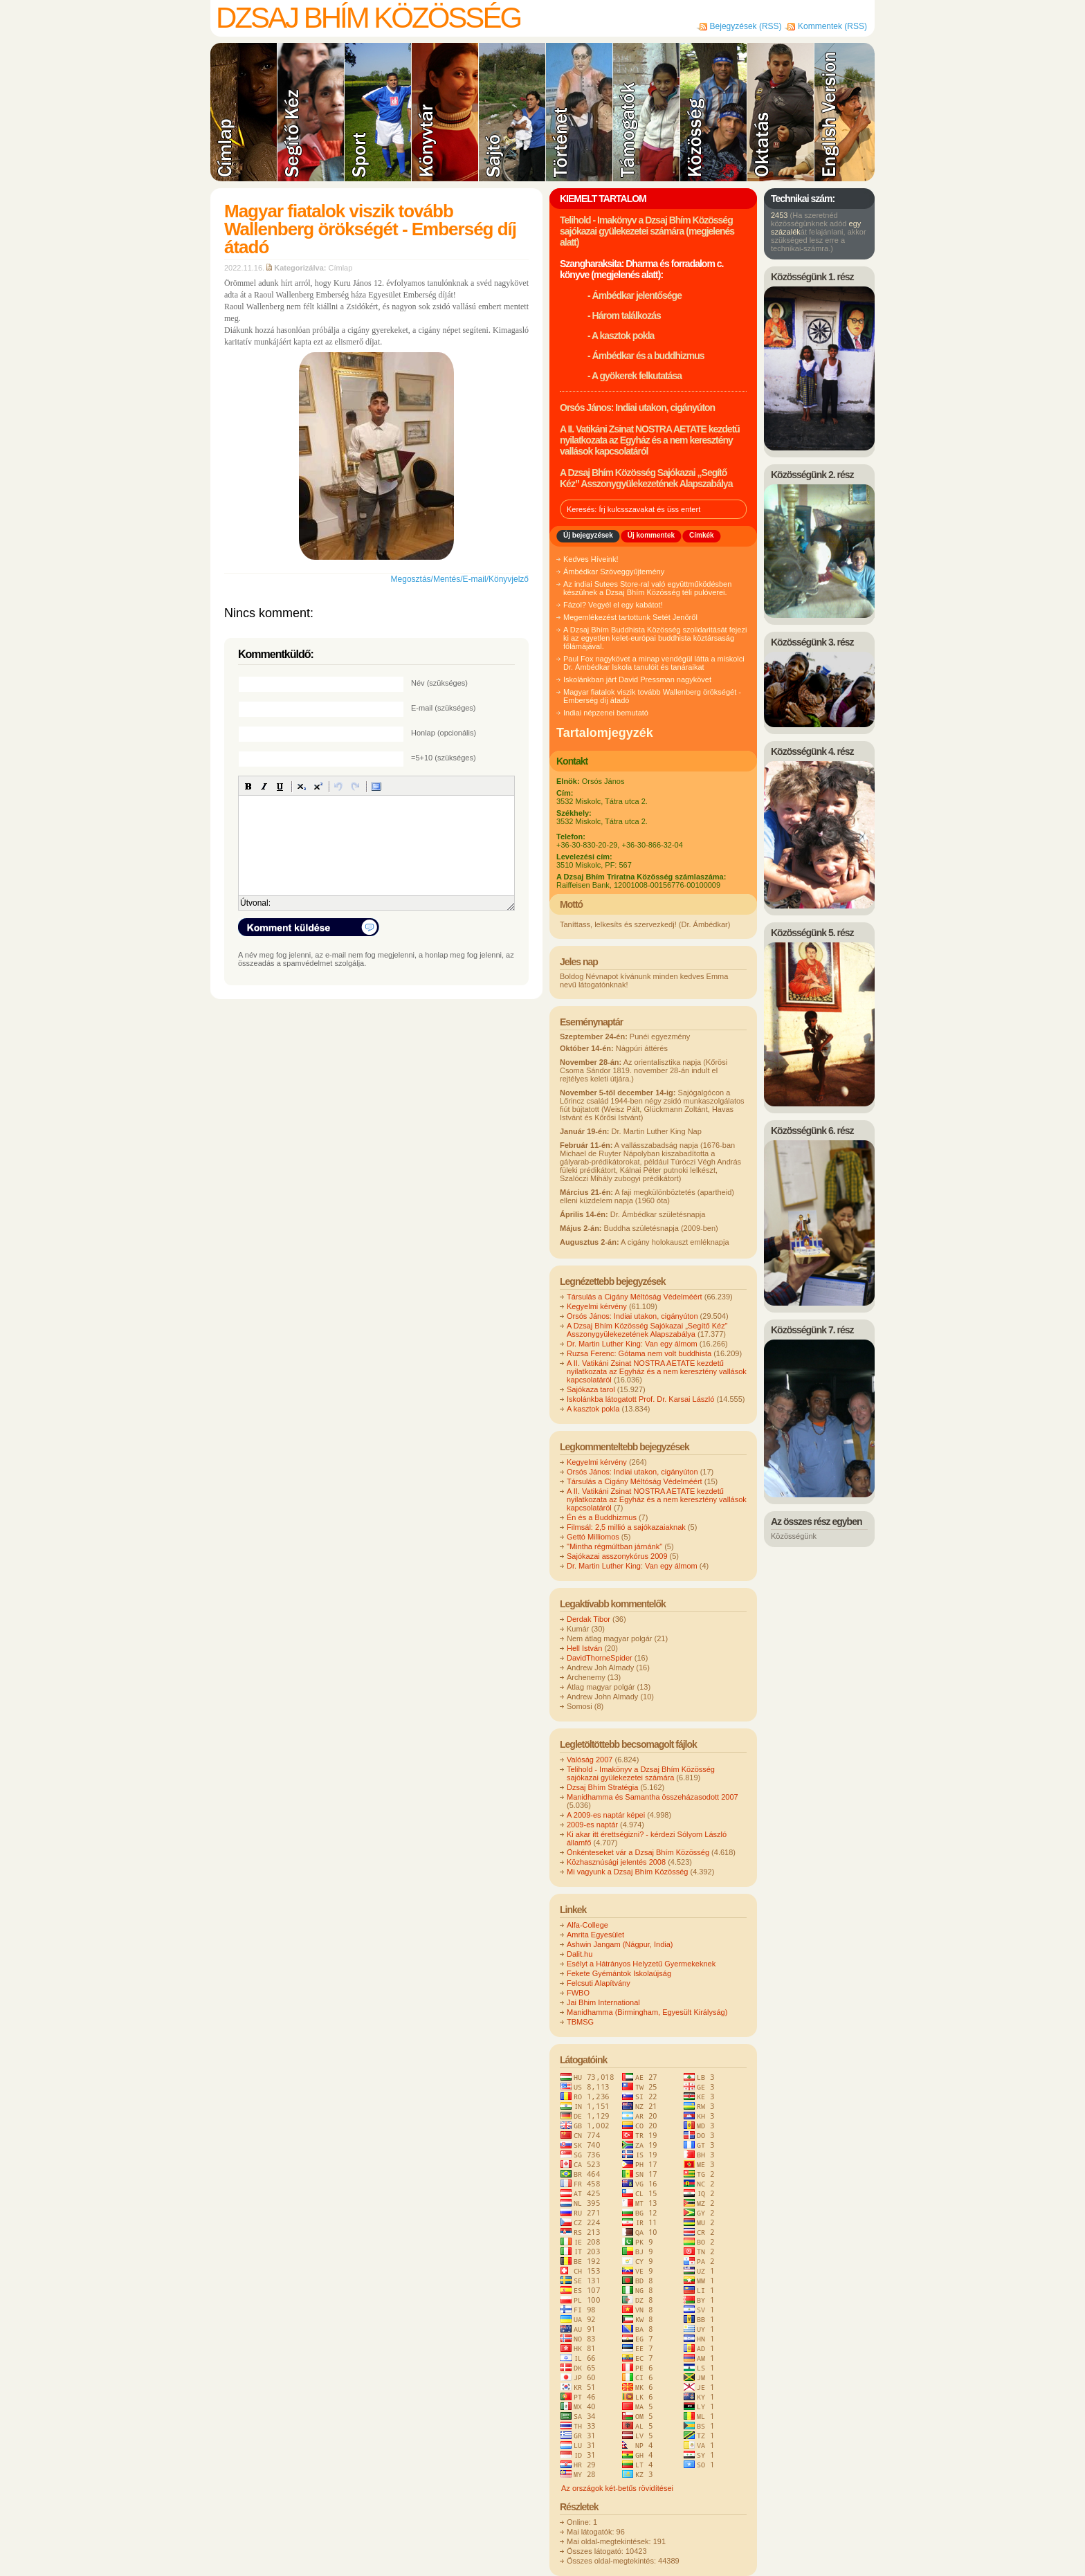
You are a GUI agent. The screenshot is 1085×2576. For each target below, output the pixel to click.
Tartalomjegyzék (604, 733)
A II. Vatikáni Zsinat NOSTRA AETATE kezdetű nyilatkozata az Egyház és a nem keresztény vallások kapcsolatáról (650, 440)
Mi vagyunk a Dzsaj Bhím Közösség (627, 1871)
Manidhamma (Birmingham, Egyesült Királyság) (647, 2012)
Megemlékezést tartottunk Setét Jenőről (630, 617)
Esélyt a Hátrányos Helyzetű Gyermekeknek (641, 1964)
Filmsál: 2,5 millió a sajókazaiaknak (626, 1527)
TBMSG (580, 2022)
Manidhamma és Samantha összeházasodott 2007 (652, 1797)
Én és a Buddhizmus (602, 1517)
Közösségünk (794, 1536)
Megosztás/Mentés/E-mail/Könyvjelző (460, 579)
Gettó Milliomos (593, 1537)
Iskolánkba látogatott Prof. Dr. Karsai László (640, 1399)
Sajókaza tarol (591, 1389)
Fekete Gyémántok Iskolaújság (619, 1973)
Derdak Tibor (588, 1619)
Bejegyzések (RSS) (746, 26)
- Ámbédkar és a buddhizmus (645, 355)
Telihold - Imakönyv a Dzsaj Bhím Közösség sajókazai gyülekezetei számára (641, 1773)
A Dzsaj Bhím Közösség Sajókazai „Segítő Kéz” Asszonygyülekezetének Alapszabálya (646, 478)
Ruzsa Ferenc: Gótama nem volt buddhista (639, 1353)
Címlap (341, 268)
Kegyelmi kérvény (597, 1306)
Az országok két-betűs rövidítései (617, 2488)
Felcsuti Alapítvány (598, 1983)
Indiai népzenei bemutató (605, 713)
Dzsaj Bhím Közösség (368, 17)
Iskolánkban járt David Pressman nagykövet (637, 679)
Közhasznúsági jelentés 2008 (616, 1862)
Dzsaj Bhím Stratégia (602, 1787)
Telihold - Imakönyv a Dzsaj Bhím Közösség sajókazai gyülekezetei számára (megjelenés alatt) (647, 231)
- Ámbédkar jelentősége (634, 295)
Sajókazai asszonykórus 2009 (617, 1556)
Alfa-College (587, 1925)
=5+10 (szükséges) (443, 757)
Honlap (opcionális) (443, 733)
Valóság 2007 (589, 1759)
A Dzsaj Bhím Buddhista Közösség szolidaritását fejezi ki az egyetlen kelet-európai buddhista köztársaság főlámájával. (655, 637)
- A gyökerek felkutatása (634, 375)
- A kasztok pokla (620, 335)
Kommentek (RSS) (832, 26)
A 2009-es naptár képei (606, 1815)
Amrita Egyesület (595, 1934)
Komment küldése (308, 927)
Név (439, 683)
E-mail (443, 708)
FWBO (578, 1993)
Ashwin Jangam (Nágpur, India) (620, 1944)
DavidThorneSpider (599, 1658)
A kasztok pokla (593, 1409)
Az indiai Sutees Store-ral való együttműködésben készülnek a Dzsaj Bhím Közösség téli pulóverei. (647, 588)
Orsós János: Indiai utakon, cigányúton (637, 407)
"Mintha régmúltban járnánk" (614, 1546)
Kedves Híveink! (590, 559)
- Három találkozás (624, 315)
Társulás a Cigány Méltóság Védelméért (634, 1296)
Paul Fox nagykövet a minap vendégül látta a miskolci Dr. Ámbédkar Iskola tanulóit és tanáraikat (654, 663)
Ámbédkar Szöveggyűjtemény (613, 571)
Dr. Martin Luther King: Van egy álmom (632, 1344)
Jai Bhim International (603, 2002)
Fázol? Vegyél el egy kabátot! (613, 605)
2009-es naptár (592, 1824)
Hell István (584, 1648)
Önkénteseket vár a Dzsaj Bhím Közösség (638, 1852)
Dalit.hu (579, 1954)
